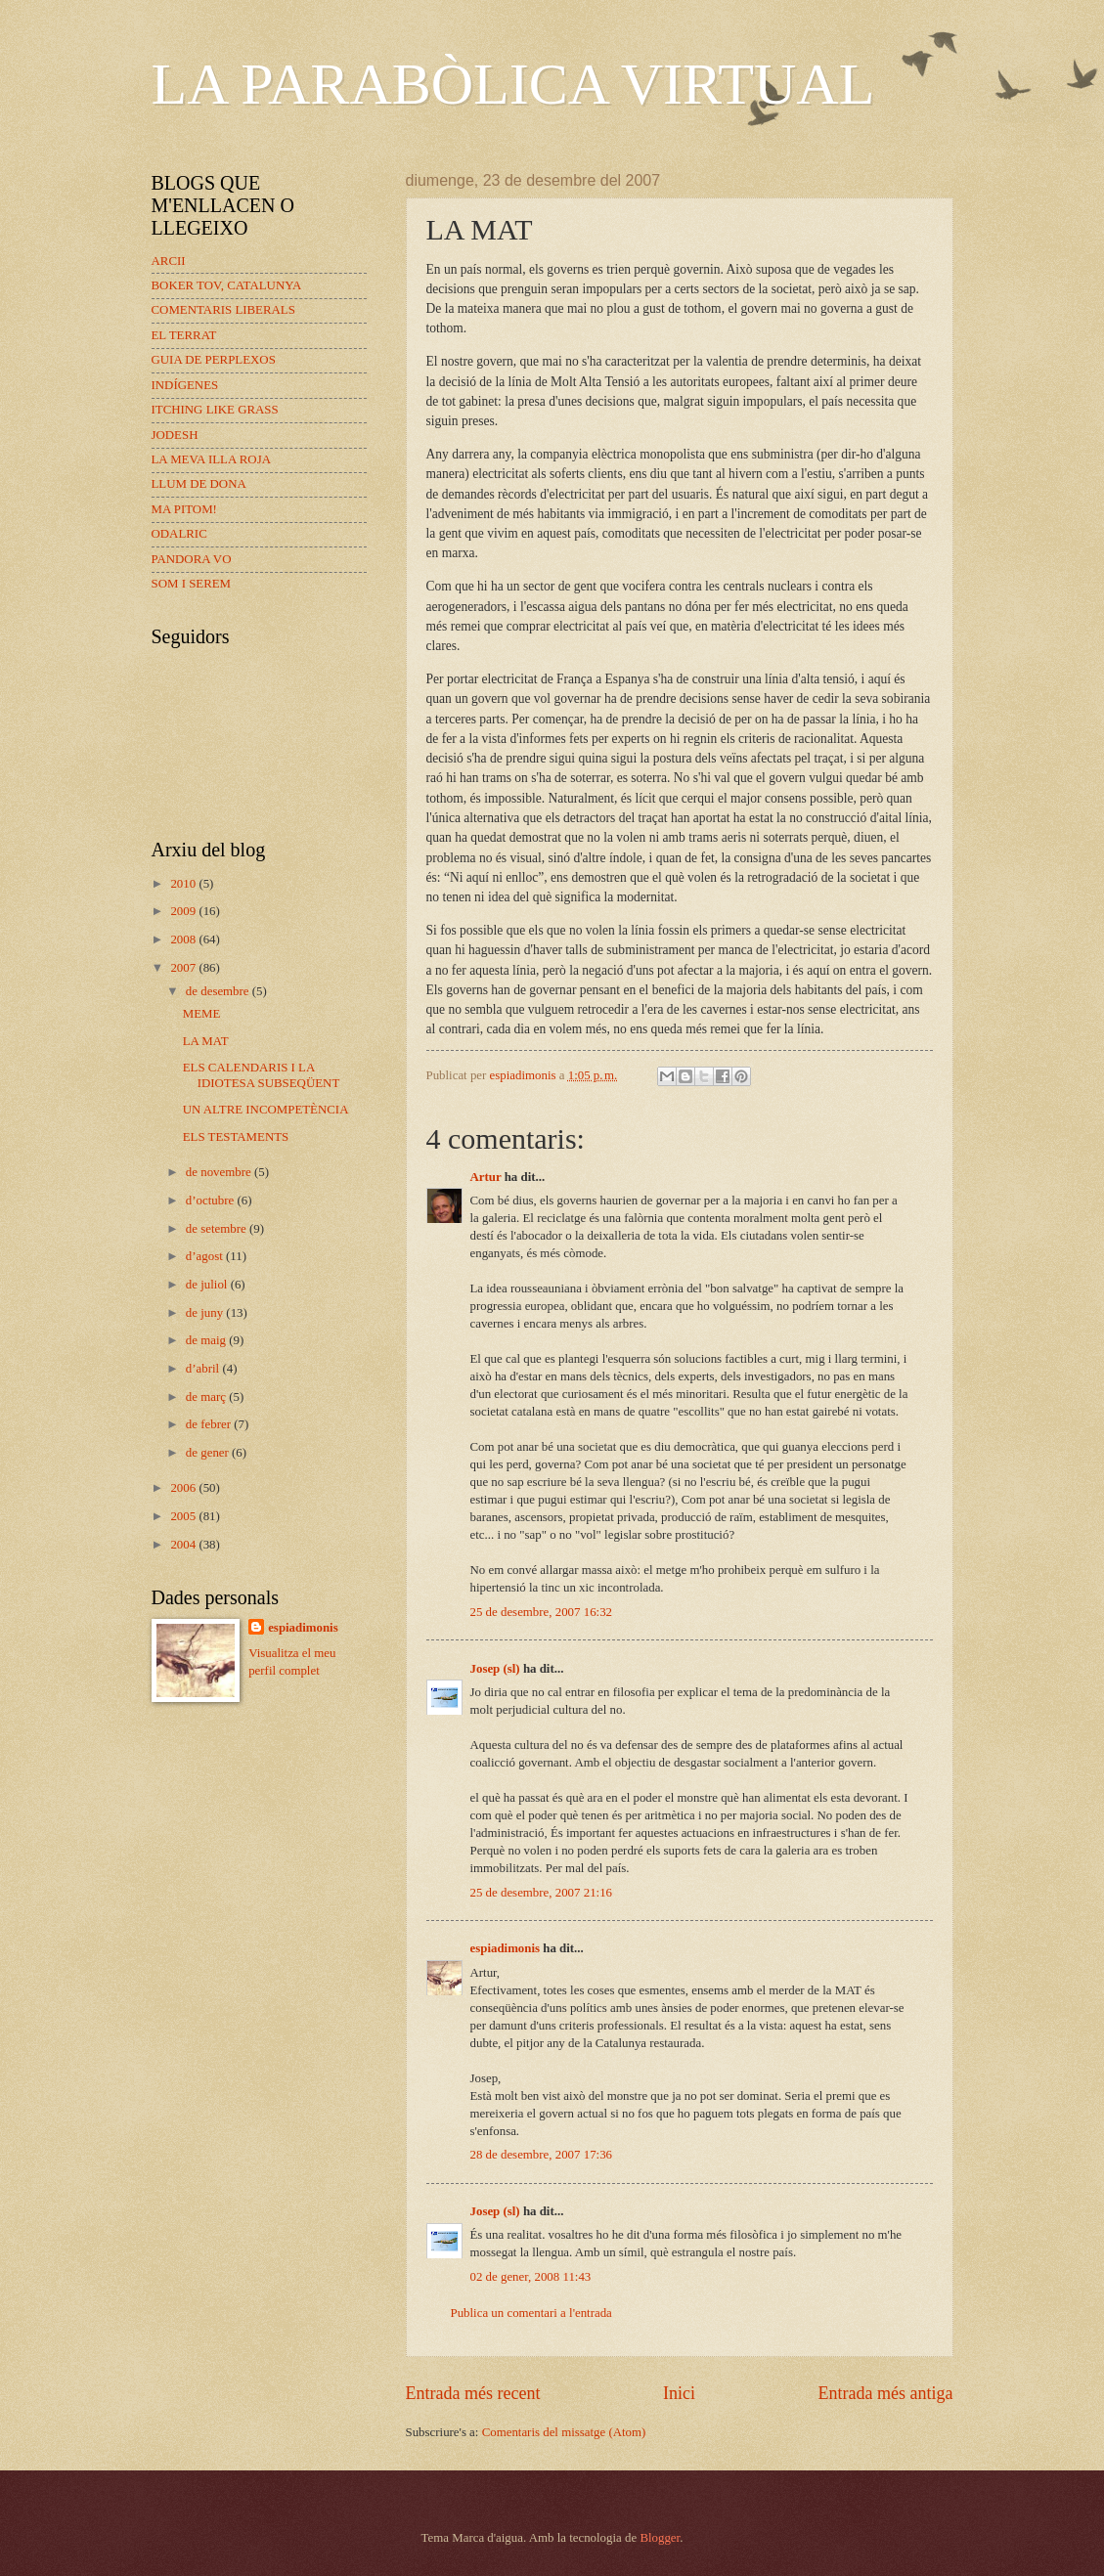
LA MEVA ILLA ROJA (211, 459)
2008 (184, 939)
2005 (184, 1516)
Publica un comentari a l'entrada (531, 2313)
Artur (486, 1177)
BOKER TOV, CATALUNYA (227, 285)
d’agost (206, 1256)
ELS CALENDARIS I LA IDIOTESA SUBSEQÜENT (261, 1075)
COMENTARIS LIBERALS (223, 310)
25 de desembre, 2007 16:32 (541, 1612)
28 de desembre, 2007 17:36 (541, 2154)
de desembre (219, 991)
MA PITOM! (184, 509)
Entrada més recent (473, 2393)
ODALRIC (179, 534)
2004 (184, 1544)
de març (207, 1397)
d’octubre (212, 1200)
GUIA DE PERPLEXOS (214, 360)
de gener (209, 1453)
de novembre (220, 1172)
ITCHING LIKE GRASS (215, 409)
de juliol (208, 1284)
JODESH (175, 435)
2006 (184, 1488)
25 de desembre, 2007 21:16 (541, 1892)
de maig (207, 1340)
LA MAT (206, 1041)
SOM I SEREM (192, 583)
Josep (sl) (495, 1669)
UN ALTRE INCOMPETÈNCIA (266, 1109)
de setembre (217, 1229)
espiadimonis (505, 1948)
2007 (184, 968)
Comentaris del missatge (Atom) (564, 2432)
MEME (202, 1014)
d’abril (204, 1368)
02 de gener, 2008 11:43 (531, 2277)
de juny (206, 1313)
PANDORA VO (192, 559)
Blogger (660, 2538)
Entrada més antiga (884, 2393)
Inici (679, 2393)
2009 (184, 911)
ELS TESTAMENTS (236, 1137)
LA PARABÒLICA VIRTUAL (513, 84)
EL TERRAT (184, 335)
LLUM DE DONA (199, 484)
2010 (184, 884)
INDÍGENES (185, 385)
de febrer (210, 1424)
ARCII (169, 261)
